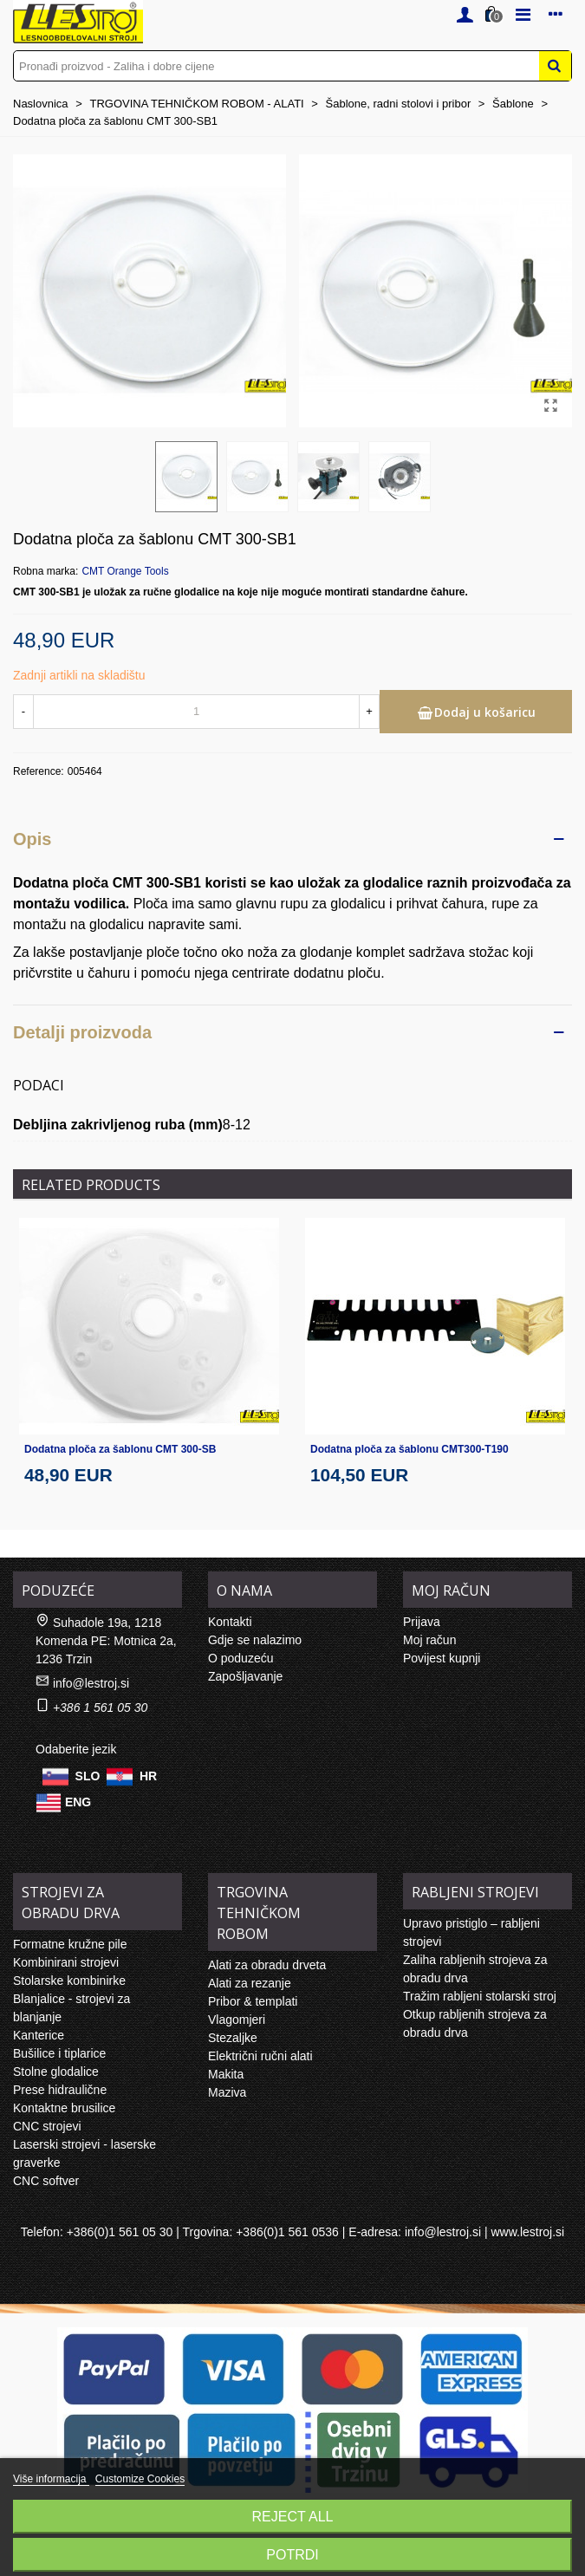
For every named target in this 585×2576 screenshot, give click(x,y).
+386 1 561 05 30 (100, 1707)
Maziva (227, 2092)
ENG (78, 1801)
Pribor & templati (252, 2001)
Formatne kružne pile (70, 1944)
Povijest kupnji (442, 1658)
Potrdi (292, 2554)
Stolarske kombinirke (69, 1980)
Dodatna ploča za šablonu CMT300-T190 (409, 1449)
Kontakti (230, 1622)
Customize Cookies (140, 2479)
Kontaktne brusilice (64, 2108)
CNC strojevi (47, 2126)
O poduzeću (241, 1658)
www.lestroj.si (527, 2232)
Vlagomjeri (236, 2019)
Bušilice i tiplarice (59, 2053)
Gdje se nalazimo (255, 1640)
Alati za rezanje (249, 1983)
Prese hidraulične (60, 2090)
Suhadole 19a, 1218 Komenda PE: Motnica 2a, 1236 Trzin (106, 1641)
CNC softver (46, 2181)
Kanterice (38, 2035)
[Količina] (196, 711)
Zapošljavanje (245, 1676)
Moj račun (429, 1640)
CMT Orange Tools (124, 571)
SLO (88, 1775)
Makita (226, 2074)
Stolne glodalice (56, 2071)
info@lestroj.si (91, 1683)
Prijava (421, 1622)
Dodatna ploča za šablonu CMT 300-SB (120, 1449)
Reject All (293, 2516)
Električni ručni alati (260, 2056)
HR (148, 1775)
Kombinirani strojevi (66, 1962)
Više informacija (51, 2479)
